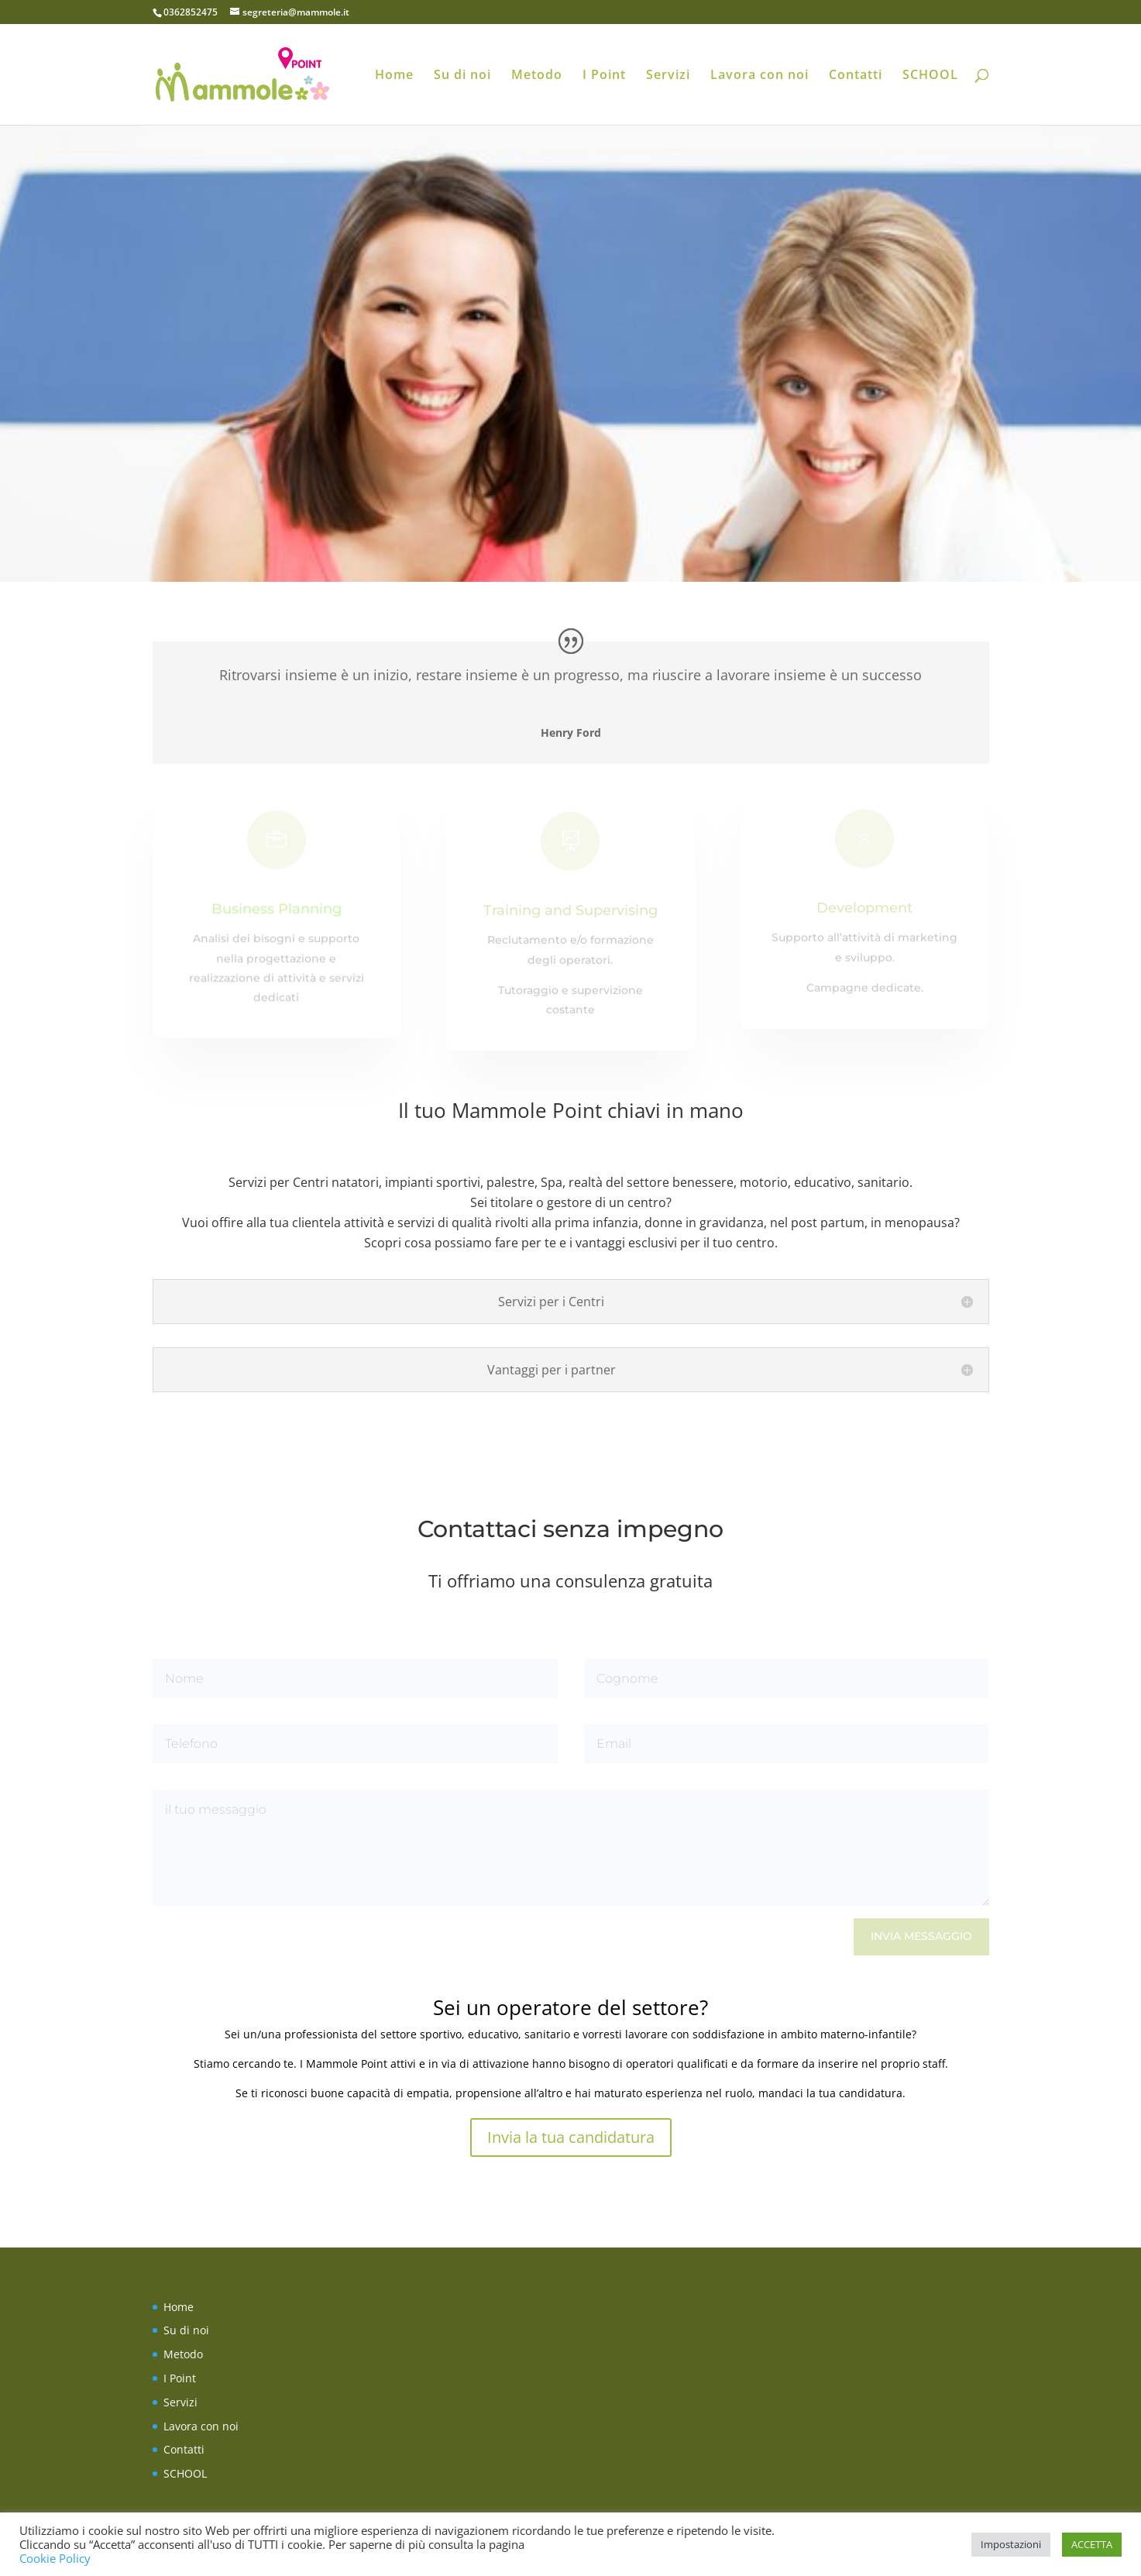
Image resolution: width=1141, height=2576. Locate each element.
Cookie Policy (55, 2558)
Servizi (668, 76)
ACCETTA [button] (1091, 2544)
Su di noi (462, 76)
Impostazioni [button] (1011, 2544)
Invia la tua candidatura (571, 2137)
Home (394, 76)
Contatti (855, 76)
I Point (604, 76)
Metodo (536, 76)
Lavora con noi (759, 76)
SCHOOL (930, 76)
